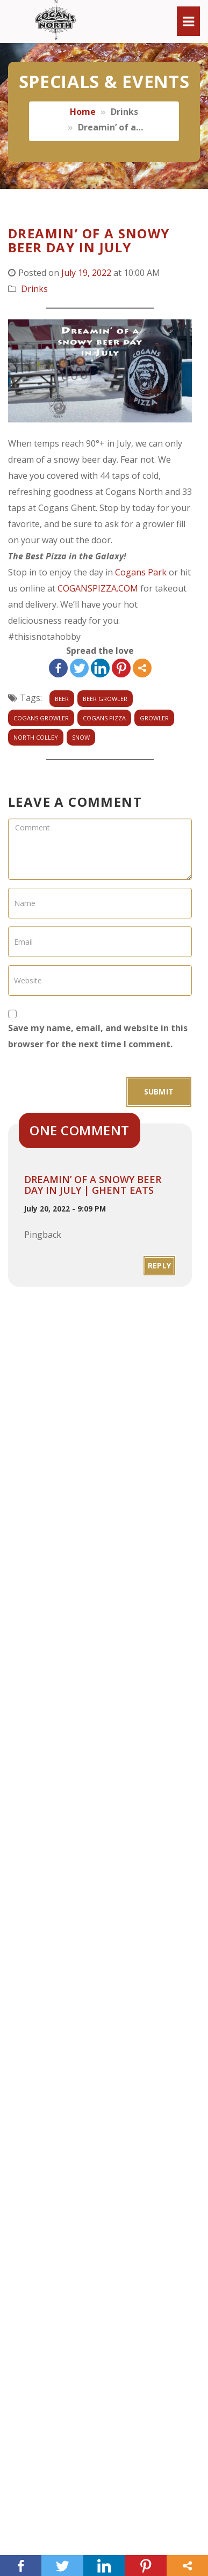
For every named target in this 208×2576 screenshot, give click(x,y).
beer (62, 699)
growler (154, 718)
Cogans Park (141, 572)
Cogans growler (41, 718)
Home (83, 112)
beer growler (105, 699)
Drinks (34, 289)
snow (81, 737)
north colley (35, 737)
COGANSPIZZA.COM (98, 588)
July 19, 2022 (86, 273)
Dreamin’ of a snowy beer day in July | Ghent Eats (92, 1184)
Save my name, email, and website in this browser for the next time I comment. (98, 1036)
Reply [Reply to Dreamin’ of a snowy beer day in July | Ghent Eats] (159, 1265)
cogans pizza (104, 718)
